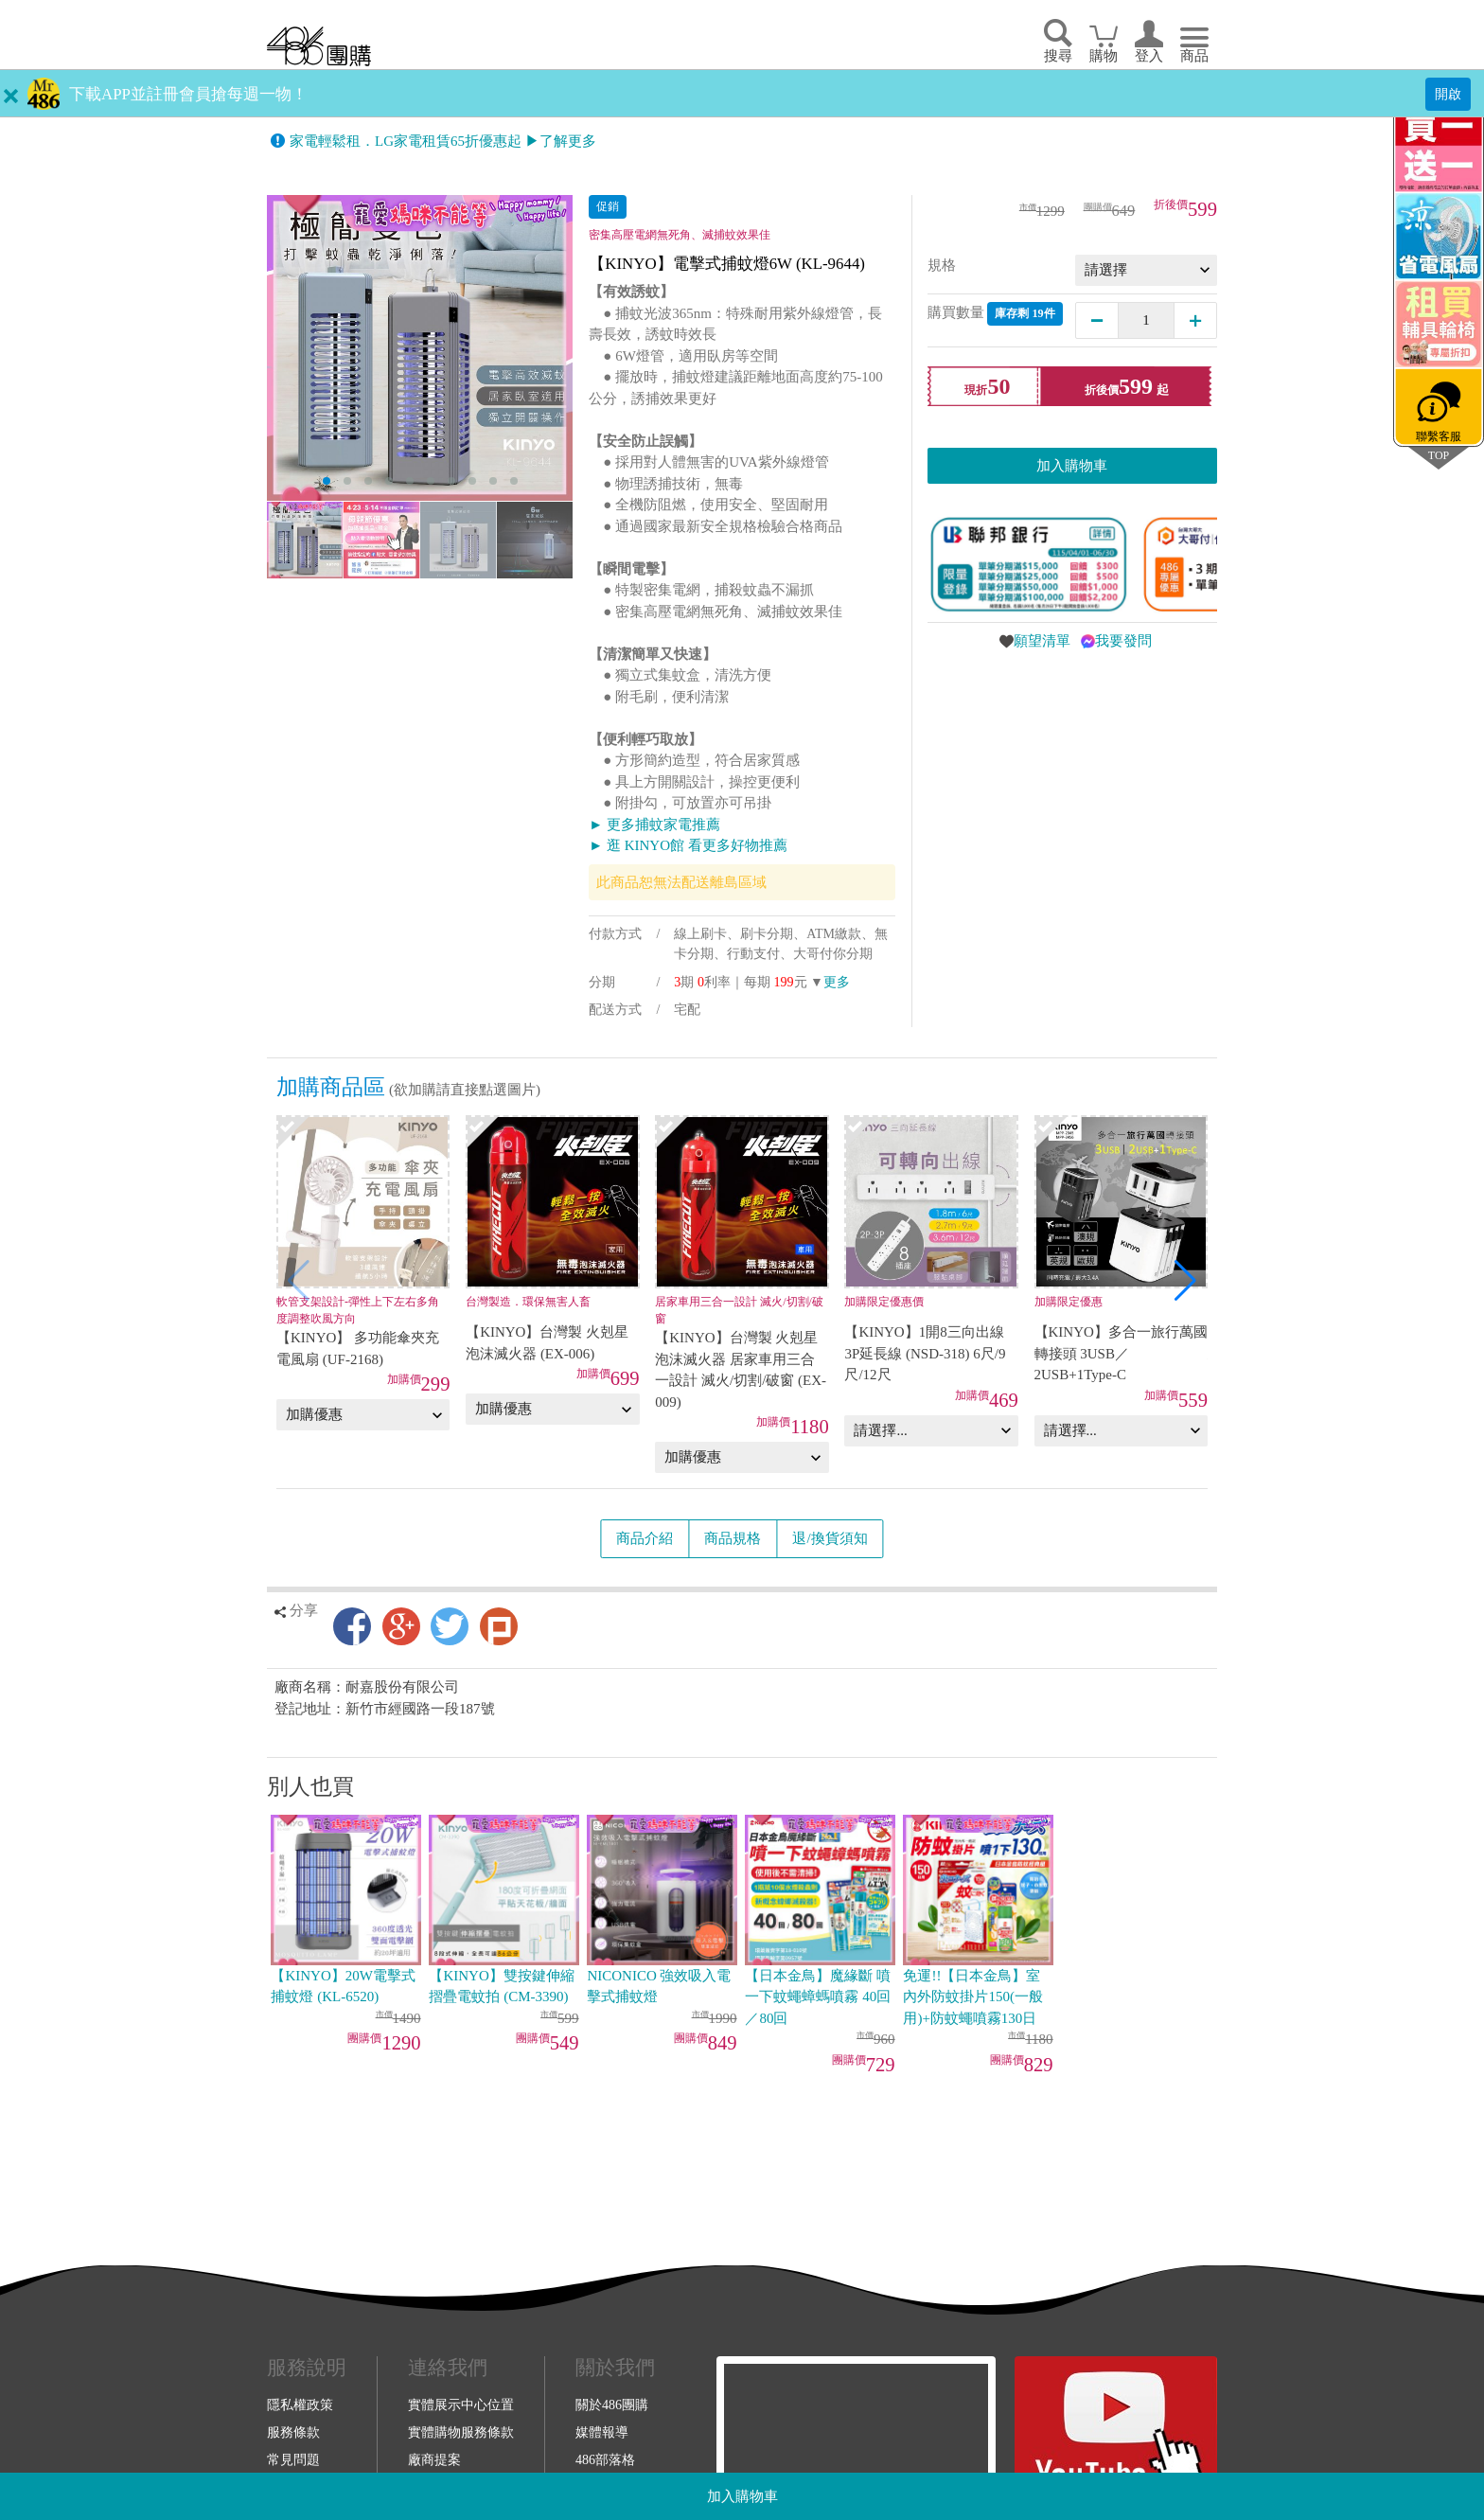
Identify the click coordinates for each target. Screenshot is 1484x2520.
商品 (1194, 55)
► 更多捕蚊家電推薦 (654, 824)
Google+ (401, 1626)
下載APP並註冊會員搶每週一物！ (188, 94)
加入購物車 (742, 2496)
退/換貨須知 (829, 1538)
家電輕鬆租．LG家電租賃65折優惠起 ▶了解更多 (443, 141)
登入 (1149, 55)
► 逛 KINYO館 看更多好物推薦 (687, 845)
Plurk (499, 1626)
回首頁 (319, 46)
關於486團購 (611, 2404)
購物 (1103, 55)
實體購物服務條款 (461, 2432)
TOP (1438, 455)
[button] (1185, 1281)
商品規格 (732, 1538)
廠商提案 (434, 2459)
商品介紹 (644, 1538)
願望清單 (1042, 640)
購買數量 (995, 314)
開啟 (1448, 93)
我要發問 (1123, 640)
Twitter (449, 1626)
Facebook (352, 1626)
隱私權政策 (300, 2404)
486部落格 (605, 2459)
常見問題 (293, 2459)
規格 (942, 265)
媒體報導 (601, 2432)
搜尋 (1058, 55)
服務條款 (293, 2432)
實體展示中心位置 (461, 2404)
